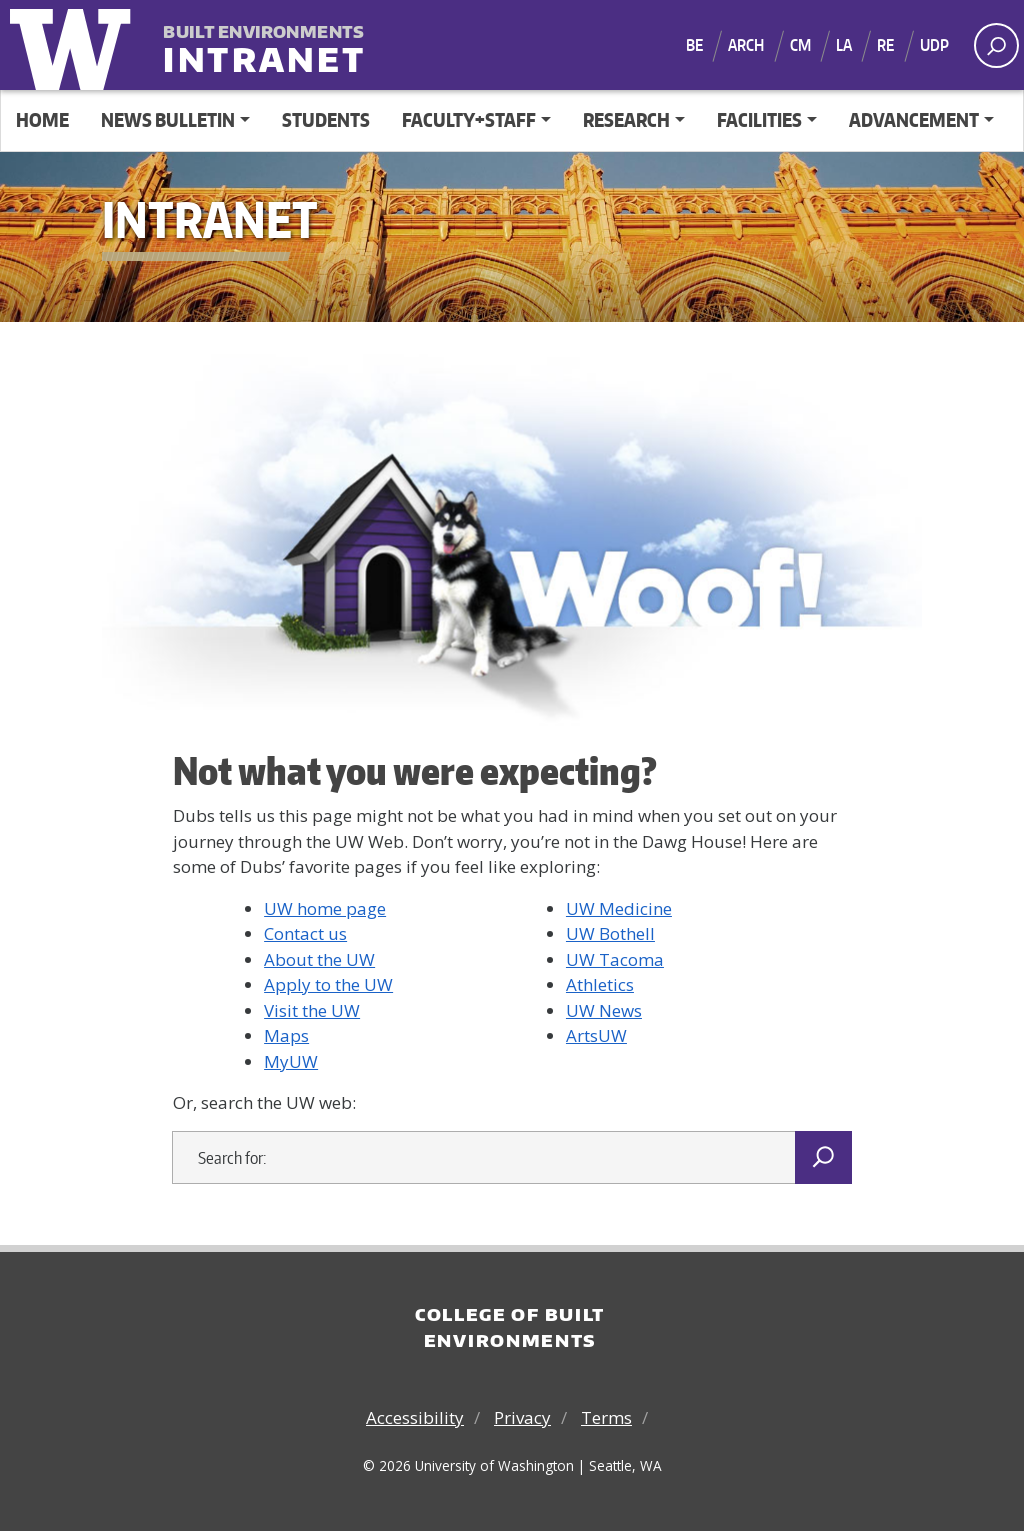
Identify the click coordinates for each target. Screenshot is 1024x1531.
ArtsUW (596, 1035)
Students (326, 119)
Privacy (522, 1417)
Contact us (305, 933)
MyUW (291, 1061)
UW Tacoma (615, 959)
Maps (286, 1035)
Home (42, 119)
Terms (606, 1417)
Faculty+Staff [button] (469, 119)
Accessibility (415, 1417)
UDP (934, 45)
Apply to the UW (328, 984)
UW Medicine (619, 908)
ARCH (746, 45)
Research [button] (626, 119)
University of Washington (75, 45)
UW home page (325, 908)
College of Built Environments (510, 1327)
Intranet (265, 46)
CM (800, 45)
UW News (604, 1010)
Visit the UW (312, 1010)
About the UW (319, 959)
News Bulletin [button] (168, 119)
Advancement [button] (914, 119)
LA (844, 45)
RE (885, 45)
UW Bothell (610, 933)
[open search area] (996, 45)
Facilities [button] (759, 119)
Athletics (600, 984)
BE (694, 45)
